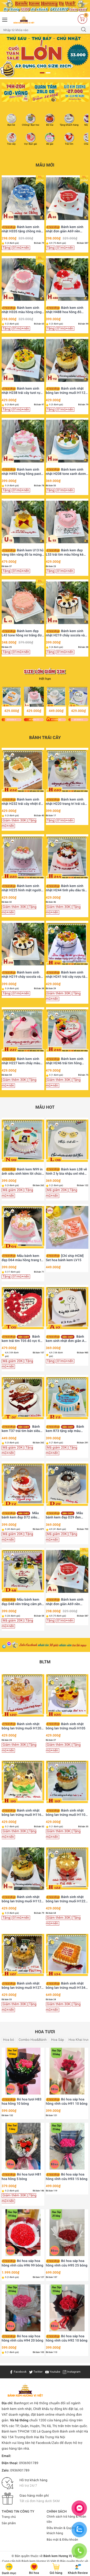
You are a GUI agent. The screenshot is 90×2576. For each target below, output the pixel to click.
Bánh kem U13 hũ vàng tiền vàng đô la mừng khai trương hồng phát (22, 553)
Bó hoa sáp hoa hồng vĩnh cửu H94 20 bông (22, 2338)
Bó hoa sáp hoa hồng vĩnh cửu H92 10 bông (67, 2338)
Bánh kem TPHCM (15, 2431)
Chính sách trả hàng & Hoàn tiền (66, 2519)
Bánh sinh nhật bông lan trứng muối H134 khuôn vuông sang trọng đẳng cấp (66, 1986)
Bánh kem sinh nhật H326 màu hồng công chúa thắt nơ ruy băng (22, 310)
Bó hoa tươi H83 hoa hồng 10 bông (21, 2102)
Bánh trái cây (45, 737)
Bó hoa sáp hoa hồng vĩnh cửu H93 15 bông (67, 2177)
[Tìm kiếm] (83, 30)
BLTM (45, 1662)
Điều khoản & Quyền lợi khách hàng (63, 2530)
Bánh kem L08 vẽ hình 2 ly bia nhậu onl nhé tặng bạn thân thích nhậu (66, 1172)
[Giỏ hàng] (82, 19)
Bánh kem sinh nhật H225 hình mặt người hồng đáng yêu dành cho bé (22, 888)
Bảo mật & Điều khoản (62, 2540)
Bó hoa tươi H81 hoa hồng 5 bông (21, 2177)
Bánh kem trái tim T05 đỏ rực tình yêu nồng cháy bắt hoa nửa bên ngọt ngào (23, 1339)
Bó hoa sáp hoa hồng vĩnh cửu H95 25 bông (67, 2263)
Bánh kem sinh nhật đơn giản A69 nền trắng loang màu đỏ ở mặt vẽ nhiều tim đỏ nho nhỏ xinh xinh (65, 229)
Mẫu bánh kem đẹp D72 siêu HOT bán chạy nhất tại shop (22, 1515)
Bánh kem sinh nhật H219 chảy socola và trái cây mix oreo (65, 633)
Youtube (52, 2371)
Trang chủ (9, 2517)
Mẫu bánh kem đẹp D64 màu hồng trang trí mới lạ (22, 1258)
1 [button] (42, 72)
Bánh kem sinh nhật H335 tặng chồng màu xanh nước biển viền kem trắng (22, 229)
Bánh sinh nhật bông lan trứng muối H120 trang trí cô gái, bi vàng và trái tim (21, 1726)
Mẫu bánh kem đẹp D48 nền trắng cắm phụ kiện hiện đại (22, 1602)
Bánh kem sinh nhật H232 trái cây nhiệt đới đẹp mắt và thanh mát (23, 802)
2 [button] (48, 72)
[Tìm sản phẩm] (40, 30)
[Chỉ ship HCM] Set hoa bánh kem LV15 (65, 1258)
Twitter (36, 2371)
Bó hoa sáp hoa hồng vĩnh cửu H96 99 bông (22, 2263)
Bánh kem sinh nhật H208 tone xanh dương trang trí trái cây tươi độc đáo (67, 472)
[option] (45, 55)
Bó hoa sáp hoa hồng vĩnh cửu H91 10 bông (67, 2102)
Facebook (18, 2371)
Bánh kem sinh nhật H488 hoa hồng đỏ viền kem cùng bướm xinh (65, 310)
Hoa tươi (45, 2031)
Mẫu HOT (44, 1107)
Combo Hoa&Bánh (32, 2040)
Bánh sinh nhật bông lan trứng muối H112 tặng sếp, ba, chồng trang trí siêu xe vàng (67, 391)
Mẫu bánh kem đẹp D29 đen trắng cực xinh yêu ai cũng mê (66, 1515)
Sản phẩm (9, 2523)
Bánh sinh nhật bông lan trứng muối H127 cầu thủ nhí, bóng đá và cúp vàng (22, 1986)
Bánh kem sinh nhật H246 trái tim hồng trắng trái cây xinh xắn (64, 1061)
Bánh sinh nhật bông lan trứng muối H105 (66, 1726)
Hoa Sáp (57, 2040)
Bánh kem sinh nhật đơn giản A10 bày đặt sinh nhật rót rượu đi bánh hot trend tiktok (67, 1339)
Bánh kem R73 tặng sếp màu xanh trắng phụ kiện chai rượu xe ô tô (65, 1429)
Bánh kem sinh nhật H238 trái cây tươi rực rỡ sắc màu (22, 391)
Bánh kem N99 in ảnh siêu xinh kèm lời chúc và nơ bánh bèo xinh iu (22, 1172)
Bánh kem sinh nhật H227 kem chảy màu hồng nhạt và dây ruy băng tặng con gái (21, 1061)
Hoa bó (8, 2040)
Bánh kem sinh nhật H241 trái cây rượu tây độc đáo (66, 975)
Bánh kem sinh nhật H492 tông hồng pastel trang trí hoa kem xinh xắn (23, 472)
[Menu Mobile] (5, 19)
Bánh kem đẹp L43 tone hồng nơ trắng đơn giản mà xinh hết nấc (23, 633)
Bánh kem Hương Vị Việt (39, 2561)
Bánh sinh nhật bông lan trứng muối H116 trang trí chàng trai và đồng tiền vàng (22, 1813)
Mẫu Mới (45, 165)
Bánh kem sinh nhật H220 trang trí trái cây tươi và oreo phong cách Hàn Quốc (66, 802)
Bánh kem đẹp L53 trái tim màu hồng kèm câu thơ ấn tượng (66, 553)
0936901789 (28, 2463)
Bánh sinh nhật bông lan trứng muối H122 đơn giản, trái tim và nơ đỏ (66, 1899)
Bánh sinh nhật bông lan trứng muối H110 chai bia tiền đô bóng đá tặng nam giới (66, 1813)
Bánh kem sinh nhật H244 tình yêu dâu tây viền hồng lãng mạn (66, 888)
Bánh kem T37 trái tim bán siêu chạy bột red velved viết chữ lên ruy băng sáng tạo (23, 1429)
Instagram (72, 2371)
